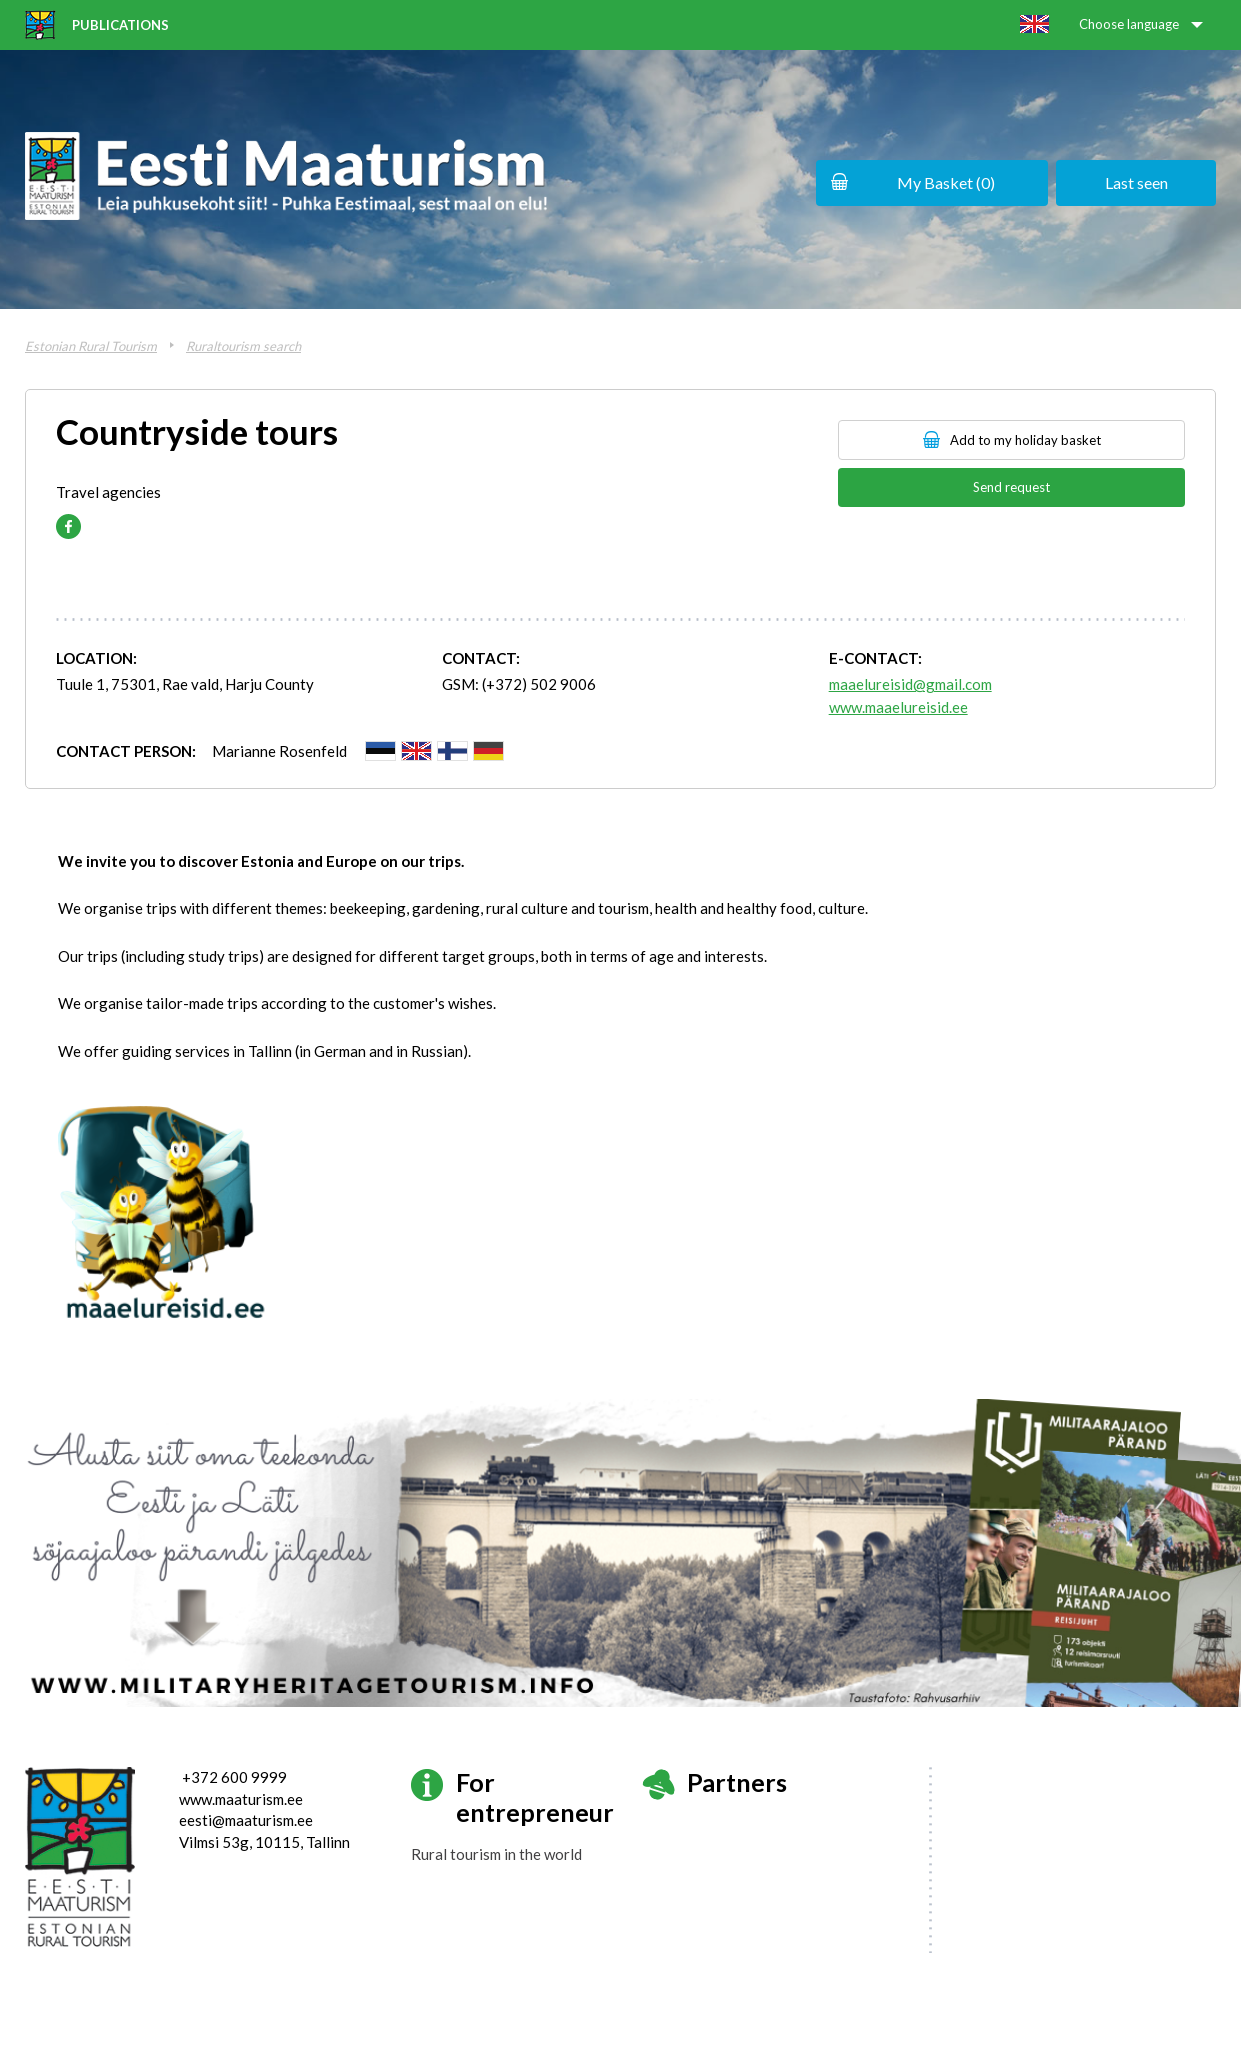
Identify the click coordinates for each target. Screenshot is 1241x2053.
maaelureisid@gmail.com (910, 684)
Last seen (1136, 182)
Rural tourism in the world (496, 1854)
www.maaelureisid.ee (898, 707)
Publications (120, 25)
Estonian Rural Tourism (91, 346)
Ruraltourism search (243, 346)
